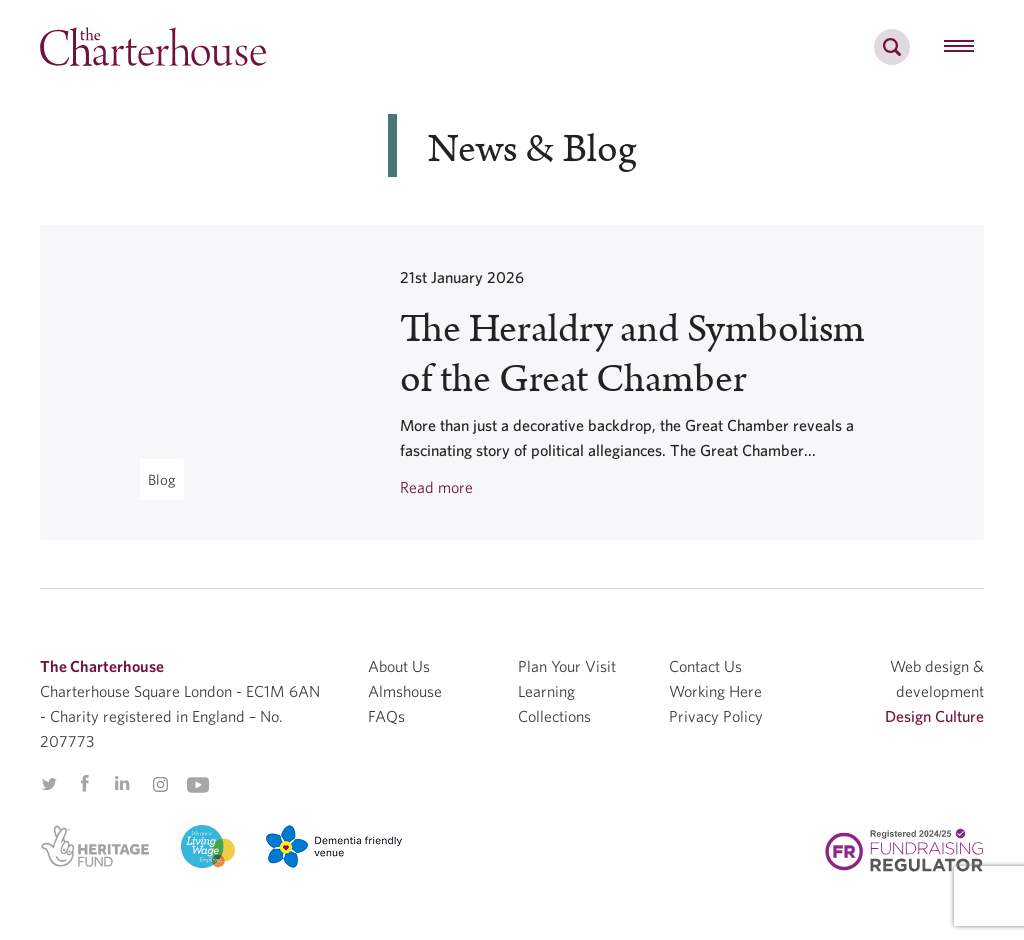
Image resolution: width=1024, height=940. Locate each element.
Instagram (160, 785)
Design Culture (934, 716)
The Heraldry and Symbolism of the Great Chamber (632, 355)
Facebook (84, 784)
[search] (892, 58)
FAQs (386, 716)
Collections (554, 716)
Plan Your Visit (567, 666)
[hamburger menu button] (959, 47)
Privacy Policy (716, 716)
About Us (399, 666)
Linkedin (122, 783)
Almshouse (405, 691)
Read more (436, 487)
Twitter (49, 784)
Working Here (715, 691)
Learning (546, 691)
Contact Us (705, 666)
